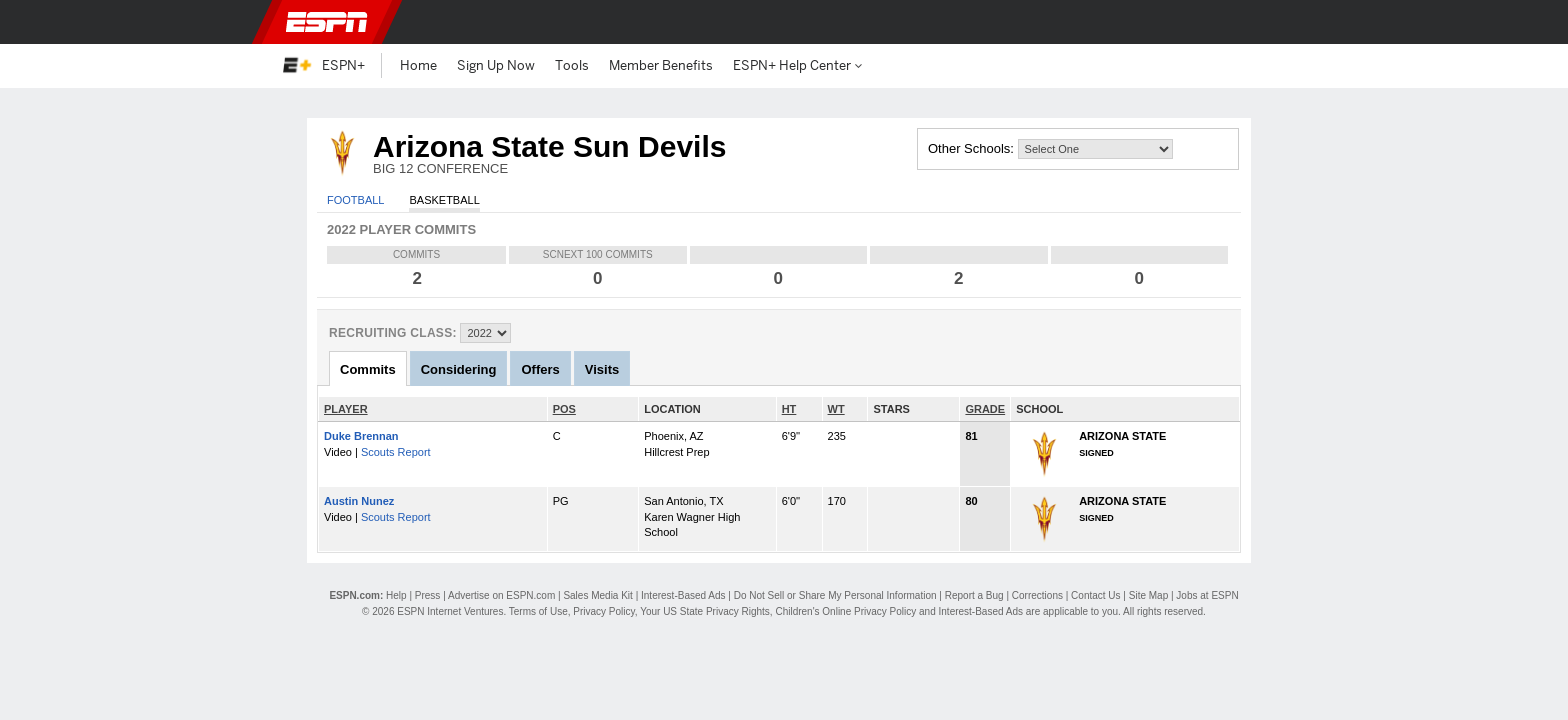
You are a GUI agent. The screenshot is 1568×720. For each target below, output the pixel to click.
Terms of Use (538, 611)
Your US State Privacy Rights (705, 611)
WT (836, 409)
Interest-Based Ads (683, 595)
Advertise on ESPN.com (501, 595)
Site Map (1148, 595)
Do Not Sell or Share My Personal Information (835, 595)
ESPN (327, 22)
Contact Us (1095, 595)
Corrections (1037, 595)
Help (396, 595)
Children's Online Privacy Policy (845, 611)
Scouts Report (396, 452)
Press (428, 595)
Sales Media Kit (597, 595)
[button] (1274, 22)
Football (355, 200)
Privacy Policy (604, 611)
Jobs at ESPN (1207, 595)
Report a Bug (974, 595)
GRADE (985, 409)
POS (564, 409)
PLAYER (346, 409)
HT (789, 409)
